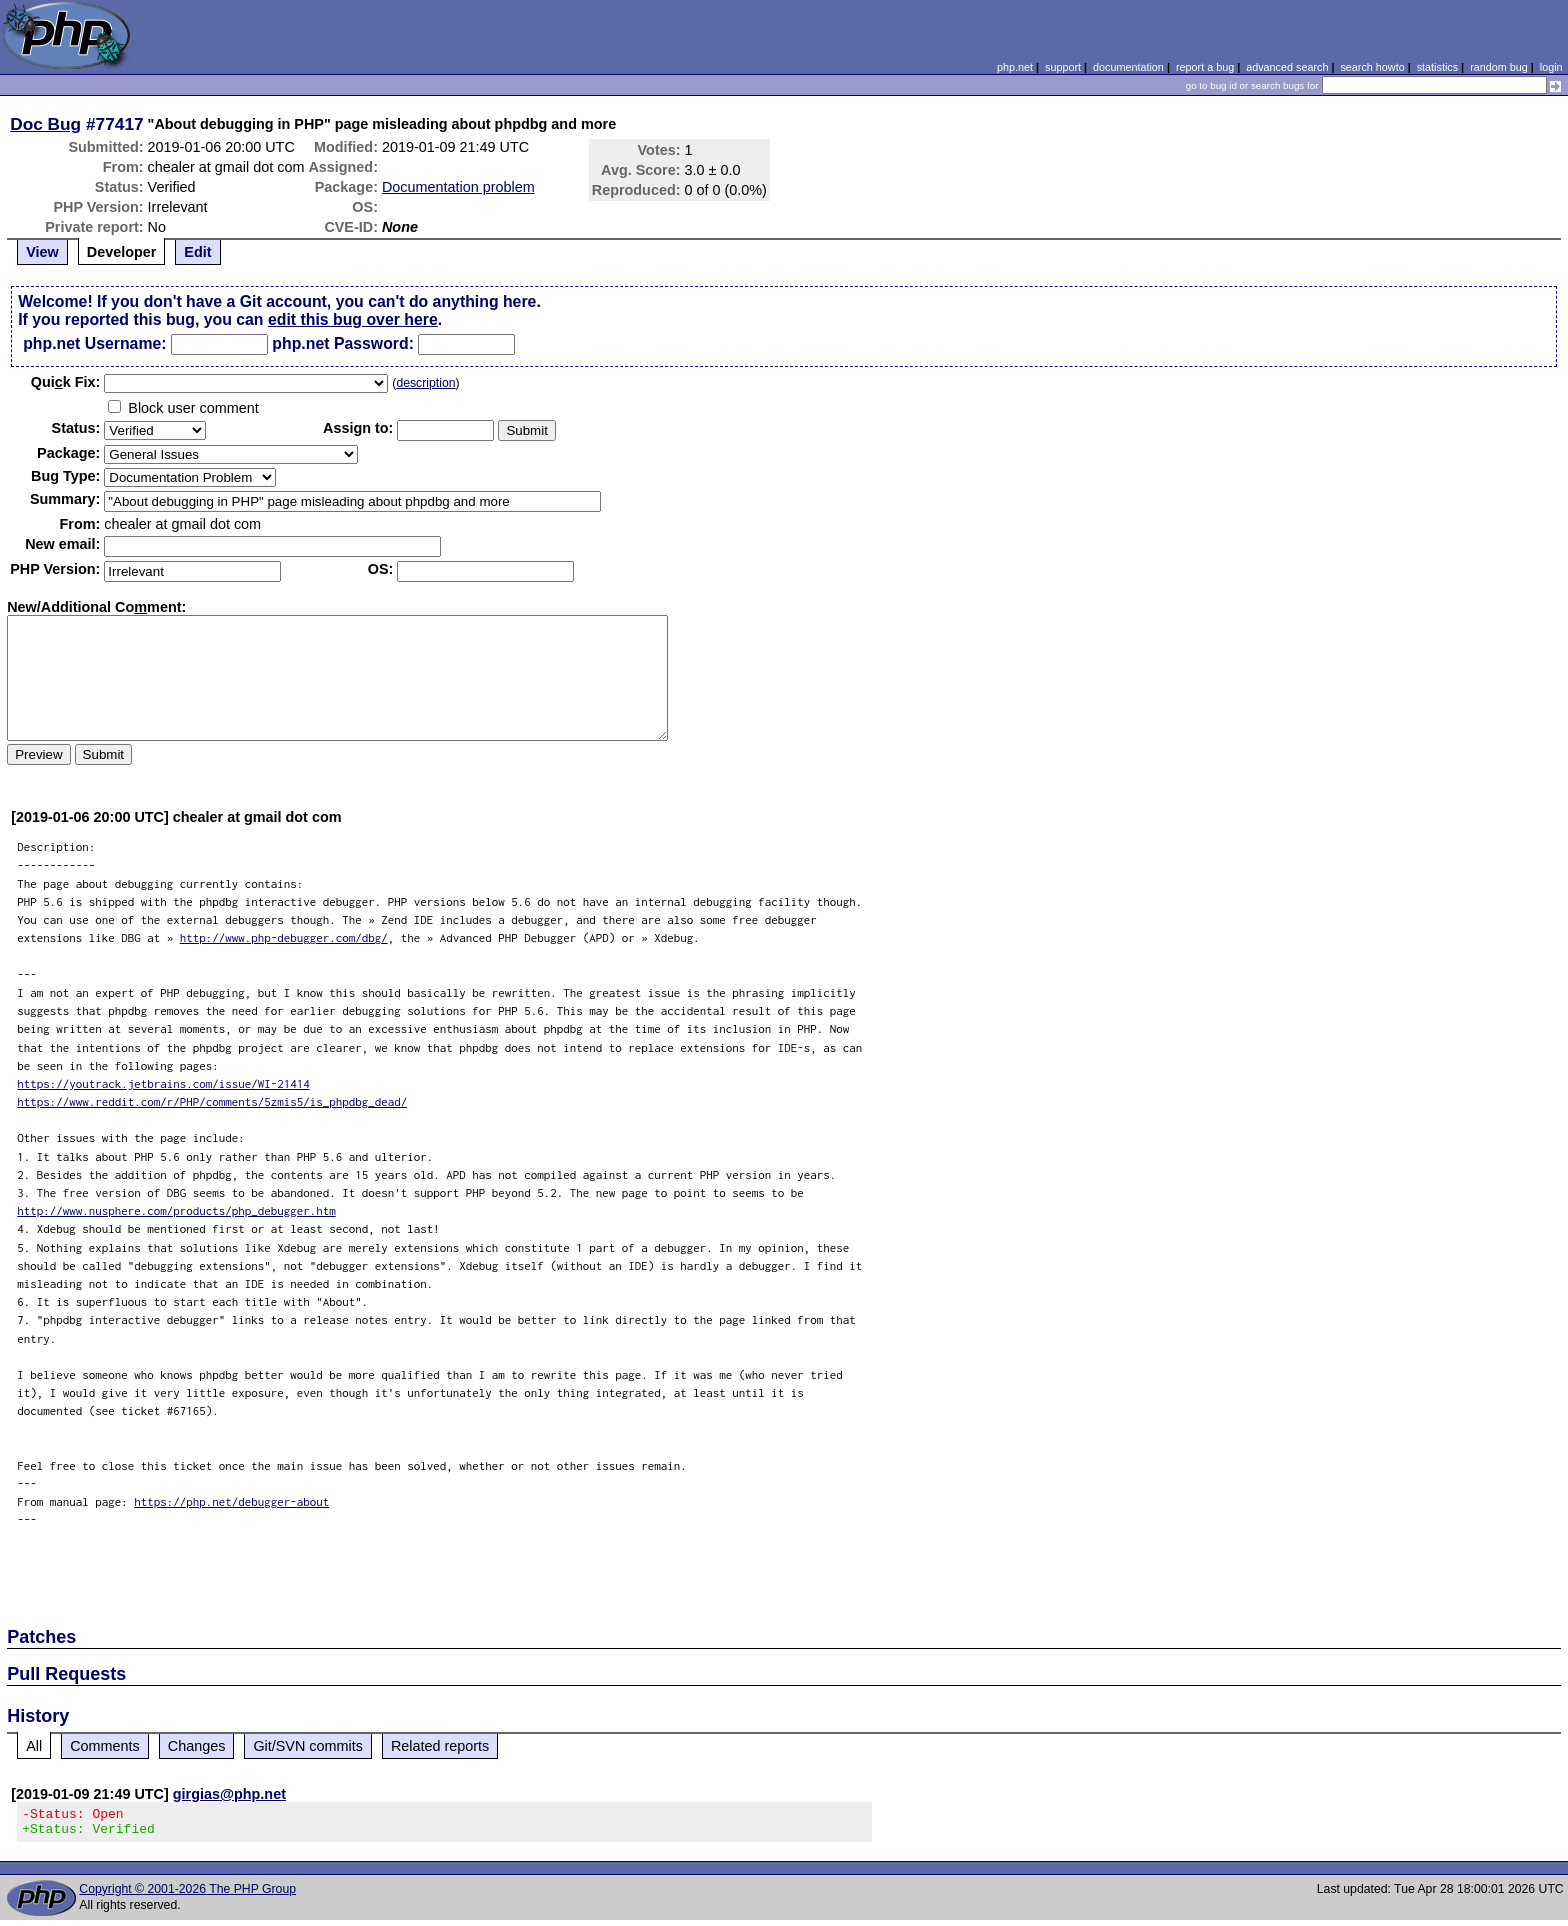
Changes (197, 1746)
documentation (1128, 67)
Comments (105, 1746)
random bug (1499, 67)
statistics (1437, 67)
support (1063, 67)
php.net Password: (343, 343)
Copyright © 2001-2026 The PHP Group (187, 1895)
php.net (1015, 67)
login (1551, 67)
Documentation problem (458, 187)
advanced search (1287, 67)
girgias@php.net (229, 1794)
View (42, 252)
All (34, 1746)
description (425, 383)
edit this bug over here (353, 319)
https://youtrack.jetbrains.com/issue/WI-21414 (163, 1083)
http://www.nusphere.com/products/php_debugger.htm (176, 1210)
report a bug (1205, 67)
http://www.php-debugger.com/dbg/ (284, 937)
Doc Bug (45, 124)
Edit (197, 252)
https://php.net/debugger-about (231, 1501)
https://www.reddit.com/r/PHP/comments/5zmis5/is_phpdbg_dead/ (212, 1101)
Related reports (440, 1746)
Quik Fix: (66, 382)
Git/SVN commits (308, 1746)
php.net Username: (94, 343)
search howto (1372, 67)
